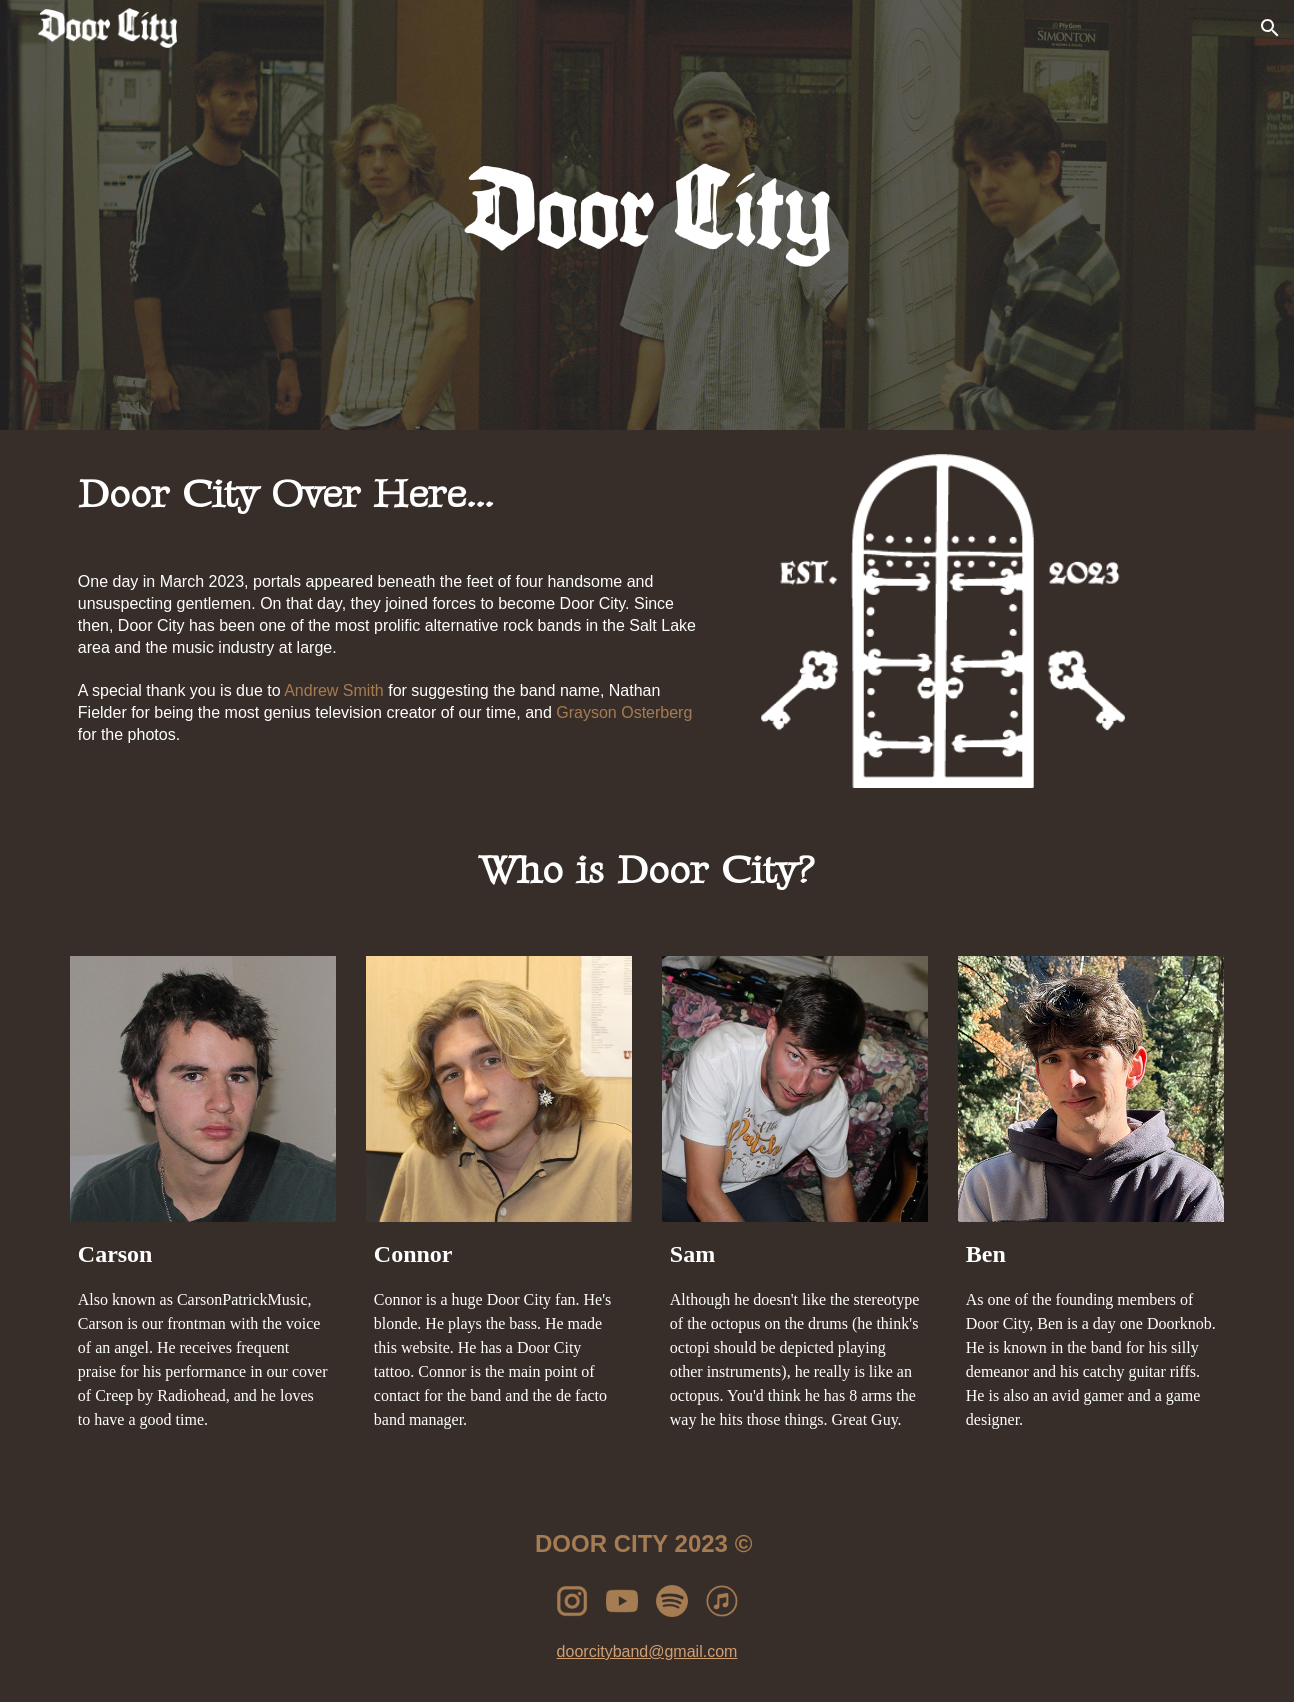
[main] (400, 495)
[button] (1270, 28)
